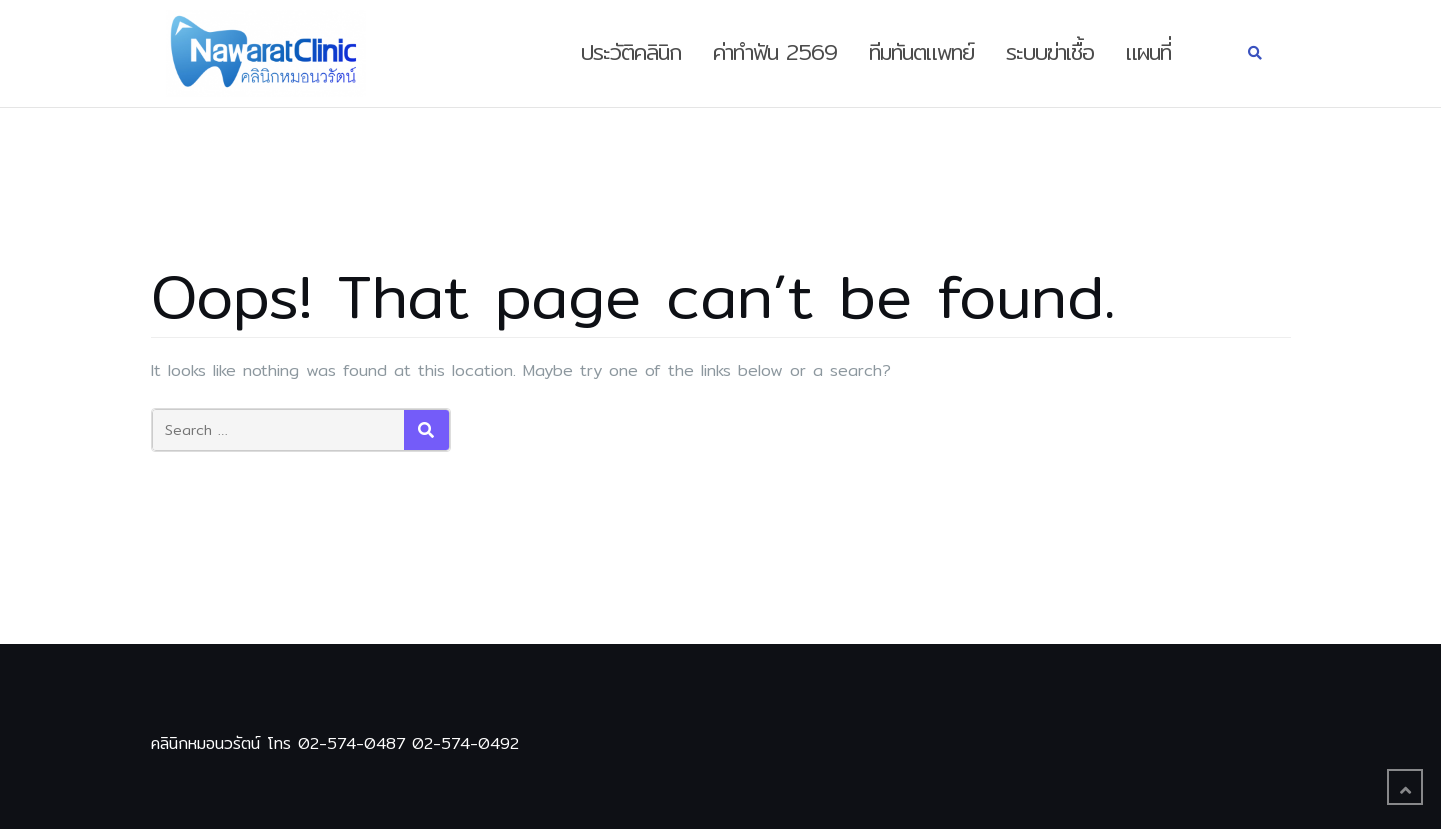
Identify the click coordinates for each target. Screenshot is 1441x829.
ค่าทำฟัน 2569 (775, 52)
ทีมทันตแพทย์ (921, 52)
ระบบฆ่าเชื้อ (1050, 52)
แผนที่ (1148, 52)
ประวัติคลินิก (631, 52)
